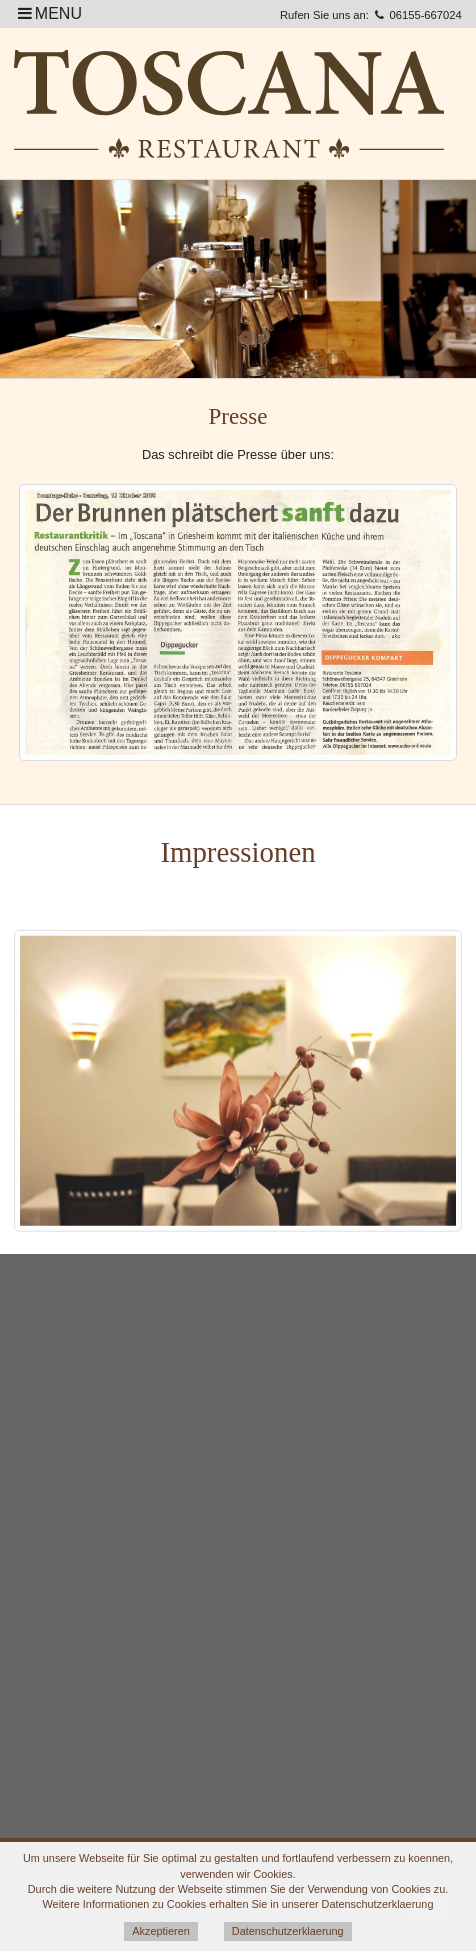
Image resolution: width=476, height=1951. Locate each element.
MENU (48, 13)
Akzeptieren (160, 1931)
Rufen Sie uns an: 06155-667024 (371, 15)
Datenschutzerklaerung (288, 1931)
